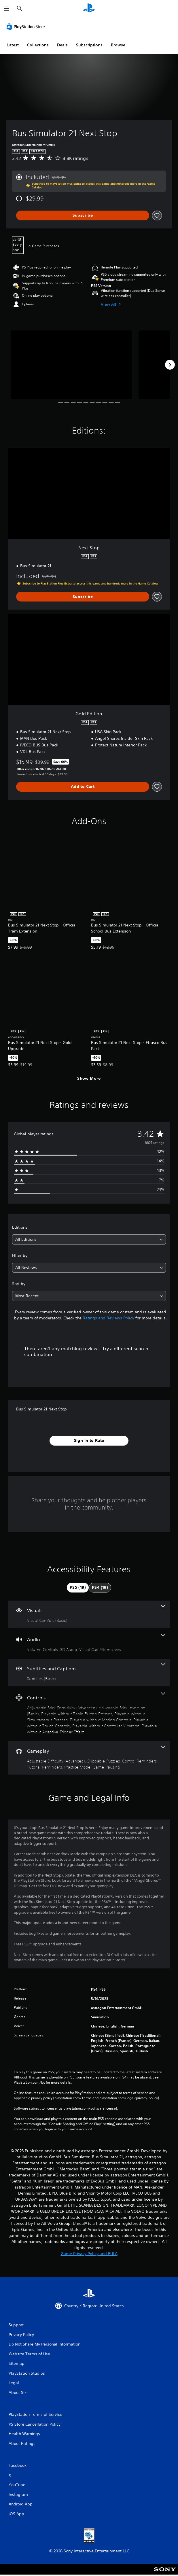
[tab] (78, 1587)
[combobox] (89, 1239)
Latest (13, 45)
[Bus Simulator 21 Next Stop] (71, 364)
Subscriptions (89, 45)
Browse (118, 45)
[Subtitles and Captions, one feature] (89, 1672)
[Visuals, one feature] (89, 1614)
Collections (38, 45)
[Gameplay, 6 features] (89, 1758)
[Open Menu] (6, 8)
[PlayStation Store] (27, 26)
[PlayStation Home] (89, 8)
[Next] (170, 365)
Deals (62, 45)
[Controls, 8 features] (89, 1713)
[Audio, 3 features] (89, 1643)
